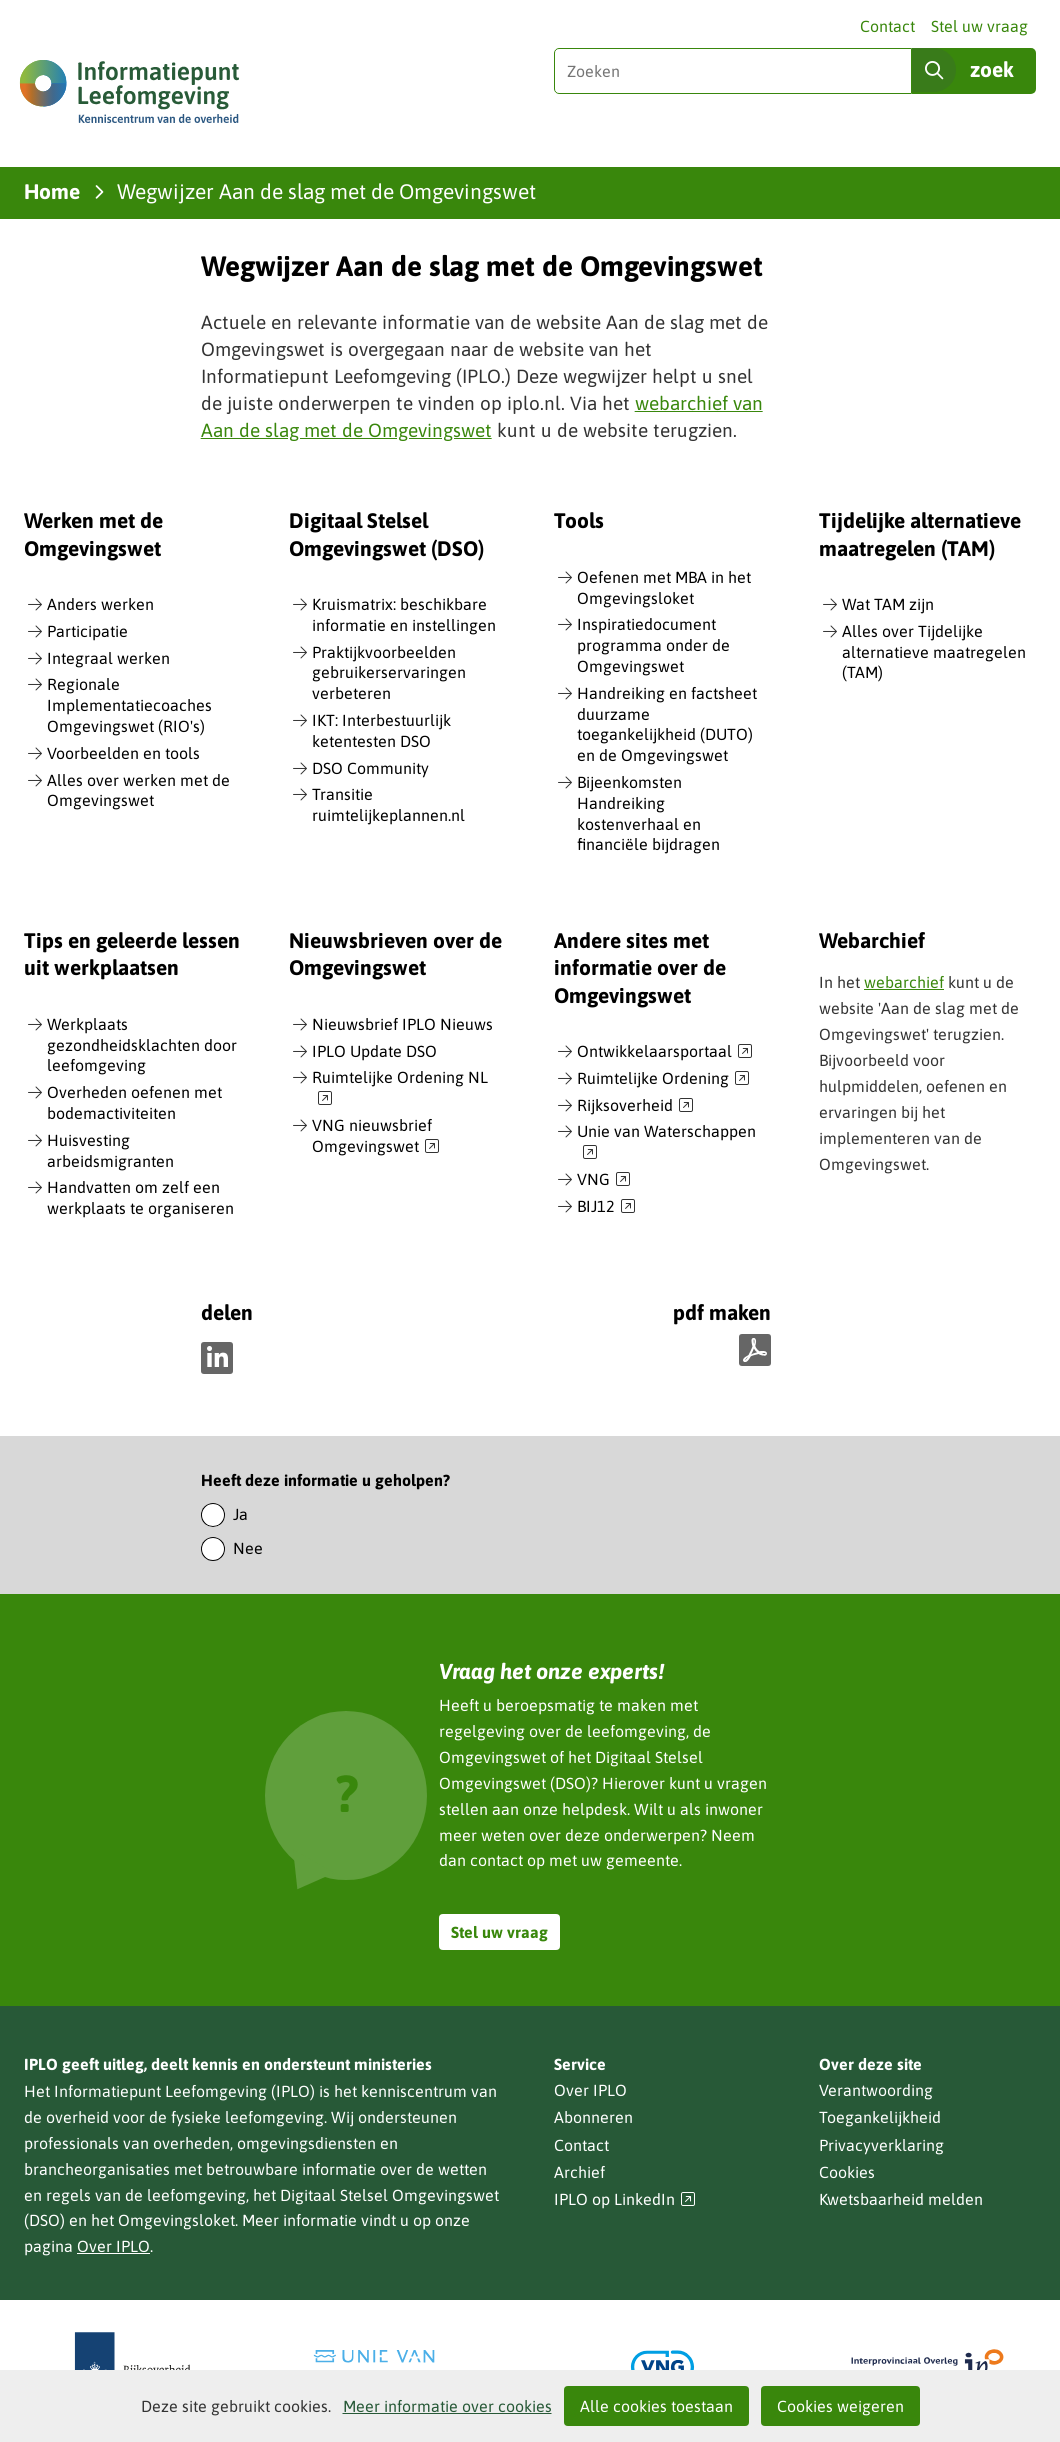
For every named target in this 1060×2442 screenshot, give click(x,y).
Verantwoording (876, 2090)
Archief (579, 2172)
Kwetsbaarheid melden (901, 2199)
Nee (248, 1548)
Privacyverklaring (881, 2145)
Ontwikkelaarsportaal (665, 1052)
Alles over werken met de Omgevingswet (138, 790)
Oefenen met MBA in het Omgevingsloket (664, 587)
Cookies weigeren (840, 2406)
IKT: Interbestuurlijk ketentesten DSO (381, 730)
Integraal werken (108, 658)
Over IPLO (113, 2246)
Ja (240, 1514)
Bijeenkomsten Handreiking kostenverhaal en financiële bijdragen (648, 813)
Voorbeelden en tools (123, 753)
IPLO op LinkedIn (625, 2199)
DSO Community (370, 768)
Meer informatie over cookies (447, 2406)
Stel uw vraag (979, 26)
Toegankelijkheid (880, 2117)
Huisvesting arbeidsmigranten (110, 1150)
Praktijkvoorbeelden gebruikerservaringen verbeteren (389, 673)
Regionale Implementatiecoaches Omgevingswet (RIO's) (129, 705)
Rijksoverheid (635, 1106)
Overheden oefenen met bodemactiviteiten (134, 1102)
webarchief (904, 982)
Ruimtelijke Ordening (663, 1079)
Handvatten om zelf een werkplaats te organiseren (140, 1197)
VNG (604, 1180)
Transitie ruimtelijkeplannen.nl (388, 804)
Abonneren (593, 2117)
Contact (887, 26)
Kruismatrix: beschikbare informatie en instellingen (404, 614)
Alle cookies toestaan (656, 2406)
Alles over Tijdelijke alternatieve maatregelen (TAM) (934, 652)
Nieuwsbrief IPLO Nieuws (402, 1024)
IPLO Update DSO (374, 1051)
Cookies (847, 2172)
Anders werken (100, 604)
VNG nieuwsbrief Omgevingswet (376, 1136)
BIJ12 (606, 1207)
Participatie (87, 631)
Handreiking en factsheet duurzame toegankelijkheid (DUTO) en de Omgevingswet (667, 724)
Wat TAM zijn (888, 604)
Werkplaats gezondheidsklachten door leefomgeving (142, 1045)
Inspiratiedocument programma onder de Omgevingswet (653, 645)
